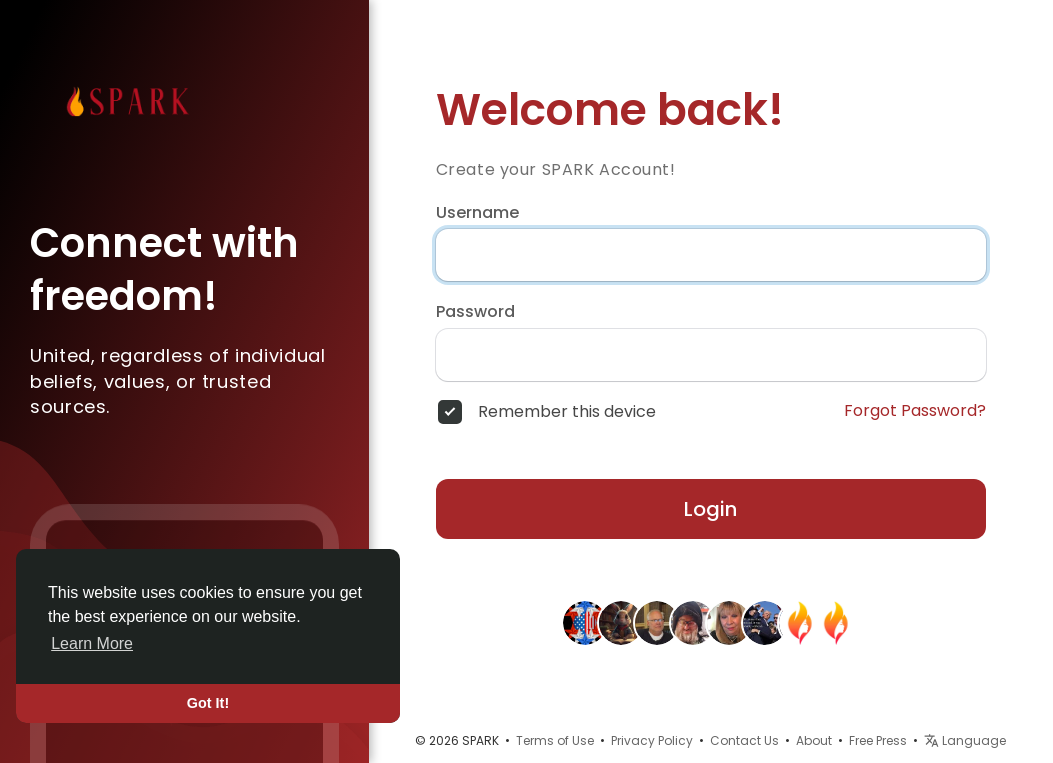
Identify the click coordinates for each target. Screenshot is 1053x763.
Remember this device (567, 412)
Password (475, 312)
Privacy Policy (652, 740)
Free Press (878, 740)
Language (965, 740)
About (814, 740)
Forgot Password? (915, 411)
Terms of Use (555, 740)
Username (477, 213)
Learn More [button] (92, 643)
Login (710, 509)
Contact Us (744, 740)
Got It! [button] (208, 703)
